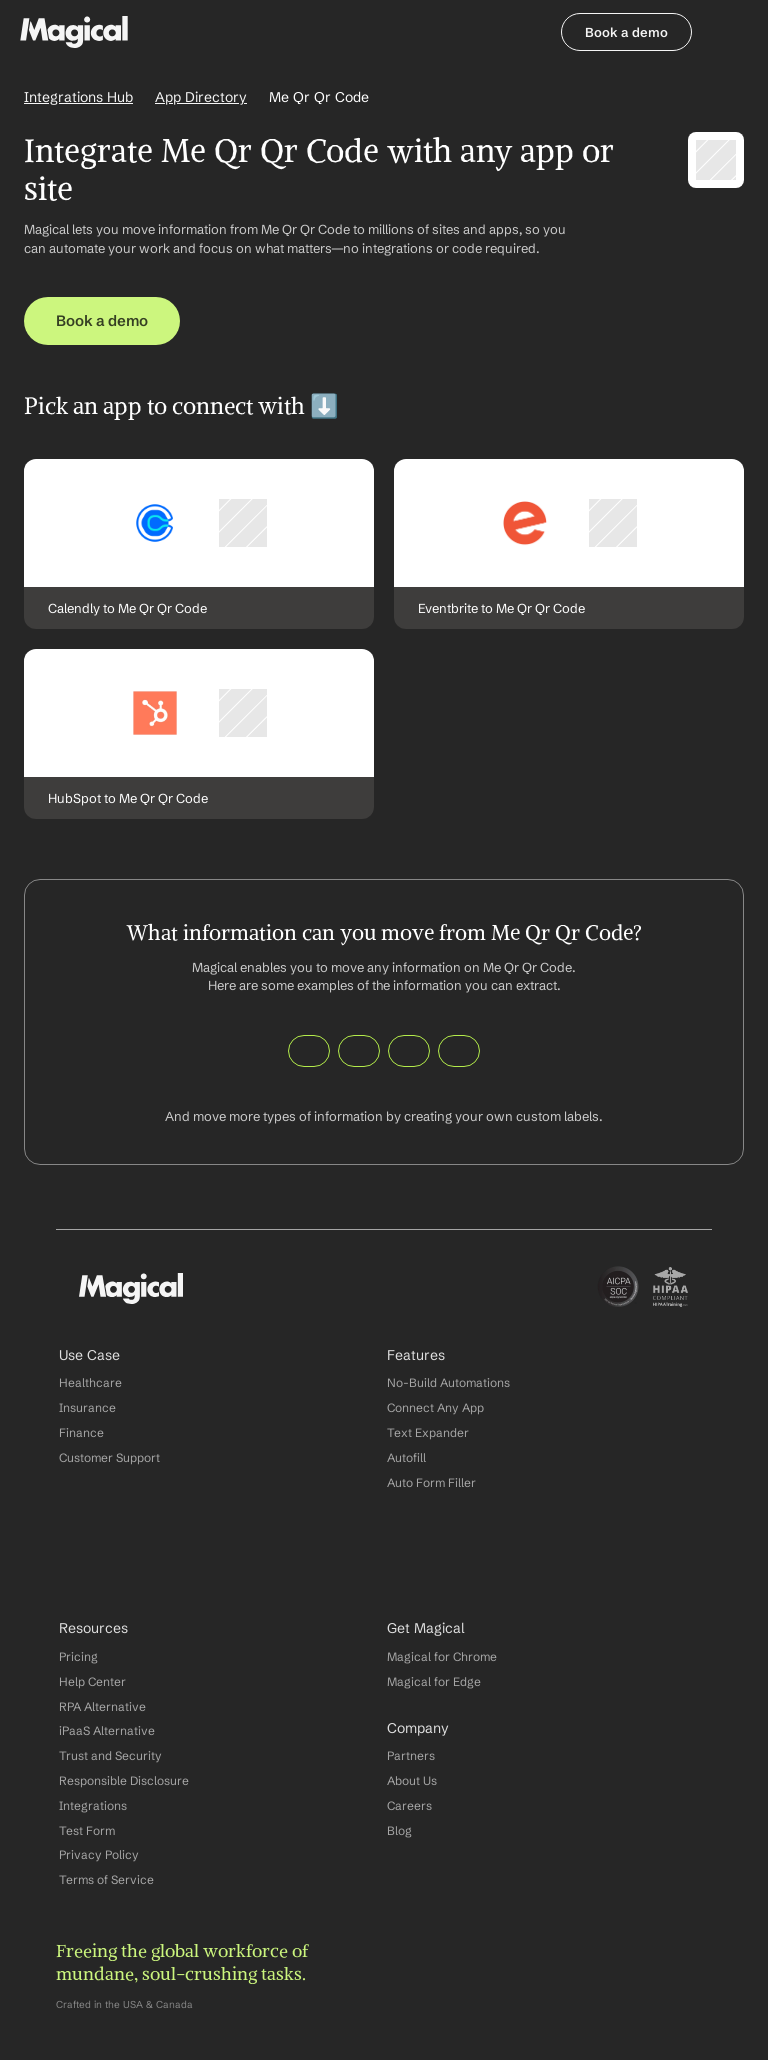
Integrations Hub (78, 97)
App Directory (201, 97)
